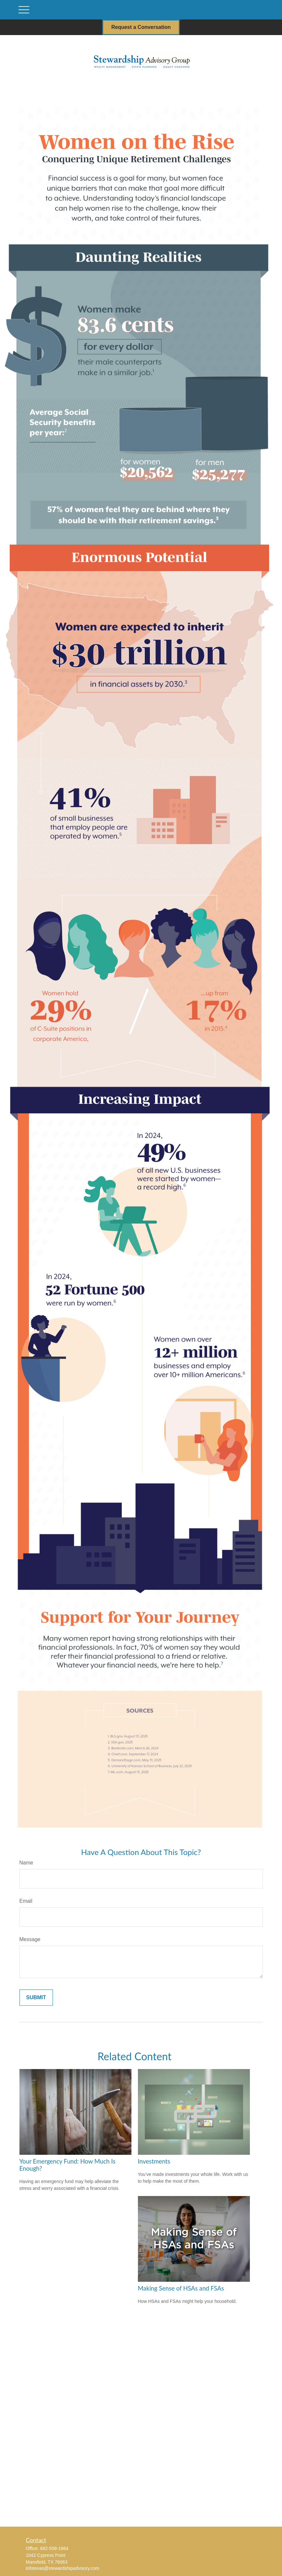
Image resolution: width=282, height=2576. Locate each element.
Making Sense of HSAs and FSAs (181, 2288)
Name (26, 1862)
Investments (154, 2161)
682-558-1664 (54, 2548)
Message (30, 1939)
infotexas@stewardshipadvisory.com (62, 2568)
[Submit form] (36, 1997)
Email (25, 1901)
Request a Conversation (141, 27)
